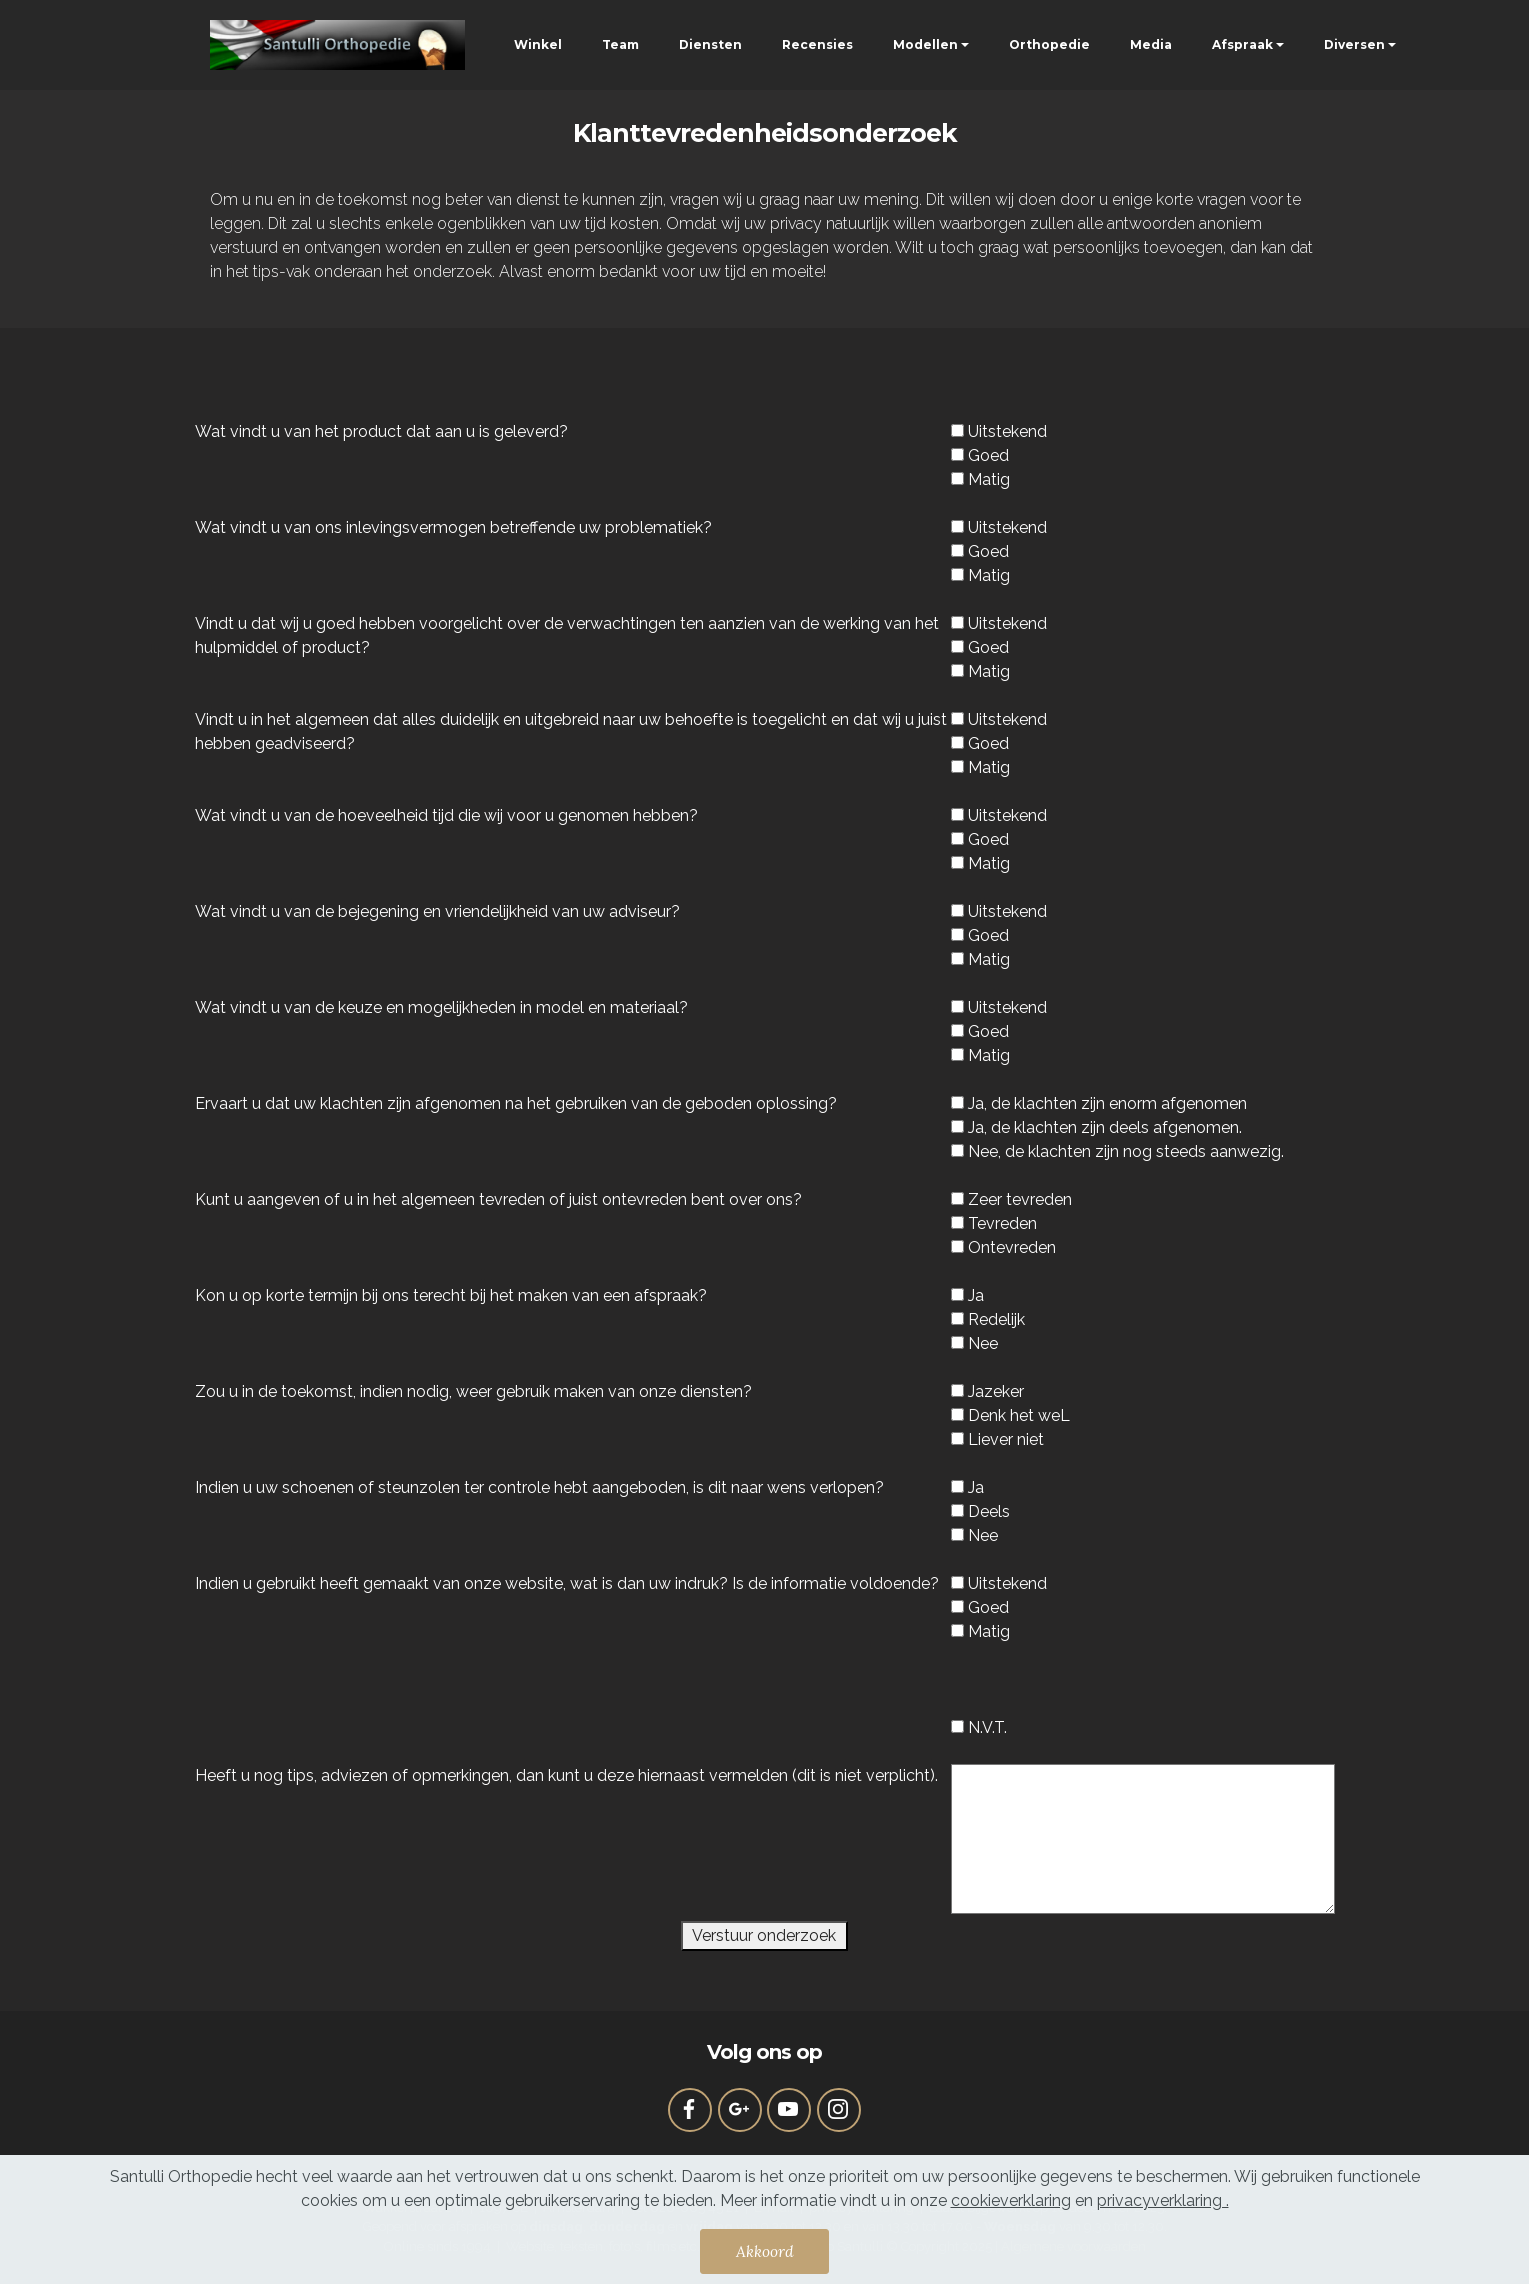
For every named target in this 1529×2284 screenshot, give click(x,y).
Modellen (925, 44)
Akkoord (765, 2251)
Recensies (817, 44)
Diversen (1354, 44)
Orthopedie (1049, 44)
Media (1151, 44)
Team (620, 44)
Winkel (538, 44)
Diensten (710, 44)
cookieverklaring (1011, 2200)
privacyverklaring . (1163, 2200)
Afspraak (1242, 44)
